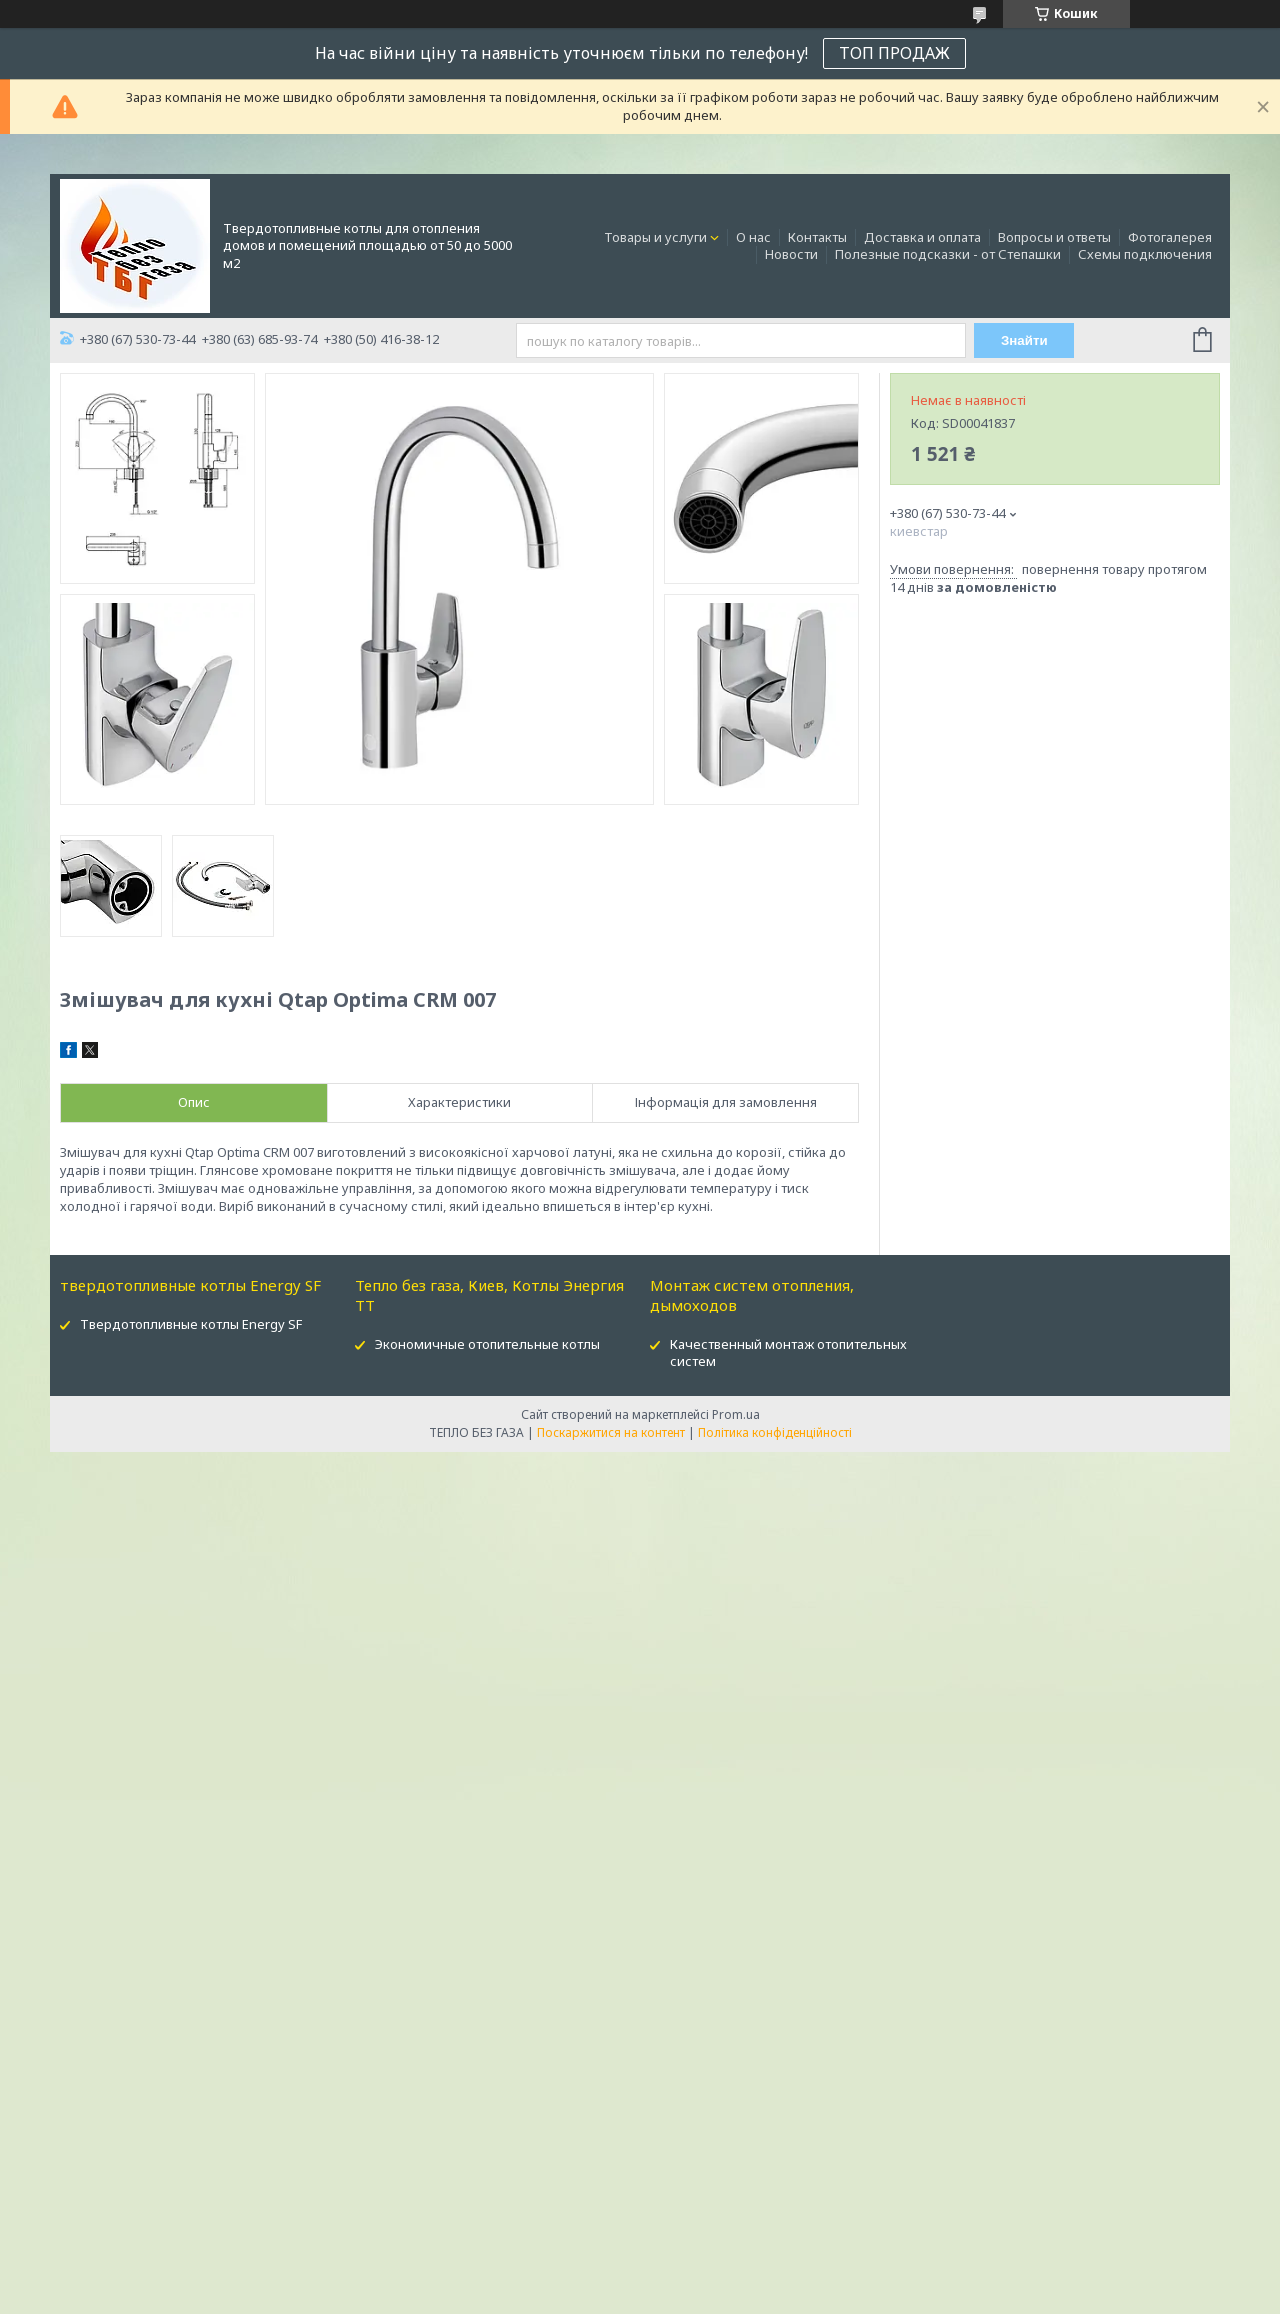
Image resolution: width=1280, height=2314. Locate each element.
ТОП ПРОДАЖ (894, 53)
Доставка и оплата (922, 237)
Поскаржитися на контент (611, 1432)
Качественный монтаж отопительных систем (788, 1352)
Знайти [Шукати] (1024, 340)
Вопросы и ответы (1054, 237)
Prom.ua (736, 1414)
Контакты (817, 237)
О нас (753, 237)
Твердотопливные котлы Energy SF (191, 1324)
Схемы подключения (1145, 254)
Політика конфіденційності (775, 1432)
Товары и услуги (655, 237)
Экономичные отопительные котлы (487, 1344)
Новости (791, 254)
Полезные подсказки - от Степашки (948, 254)
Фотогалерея (1170, 237)
